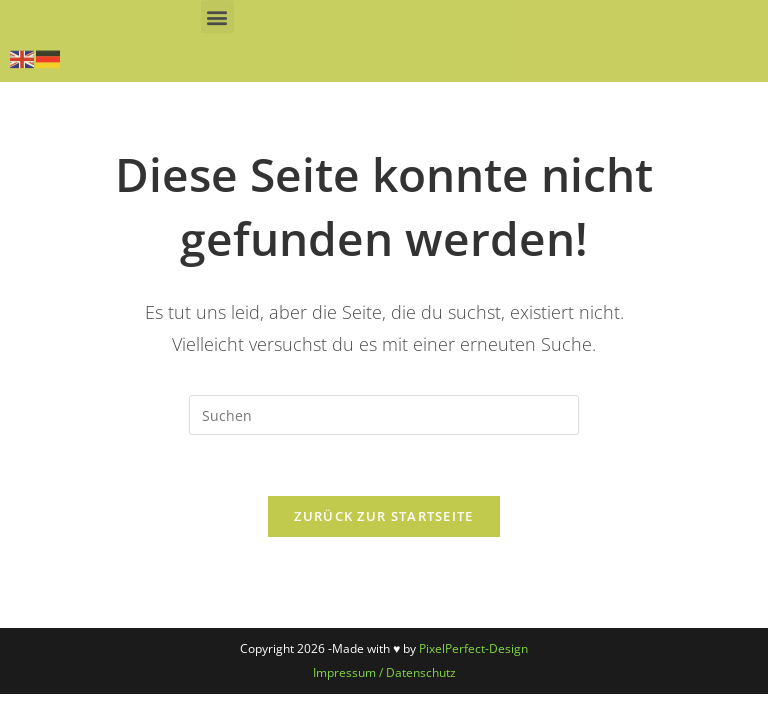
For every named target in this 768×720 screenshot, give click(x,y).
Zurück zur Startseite (383, 516)
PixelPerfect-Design (473, 648)
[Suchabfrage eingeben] (384, 415)
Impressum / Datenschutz (384, 672)
